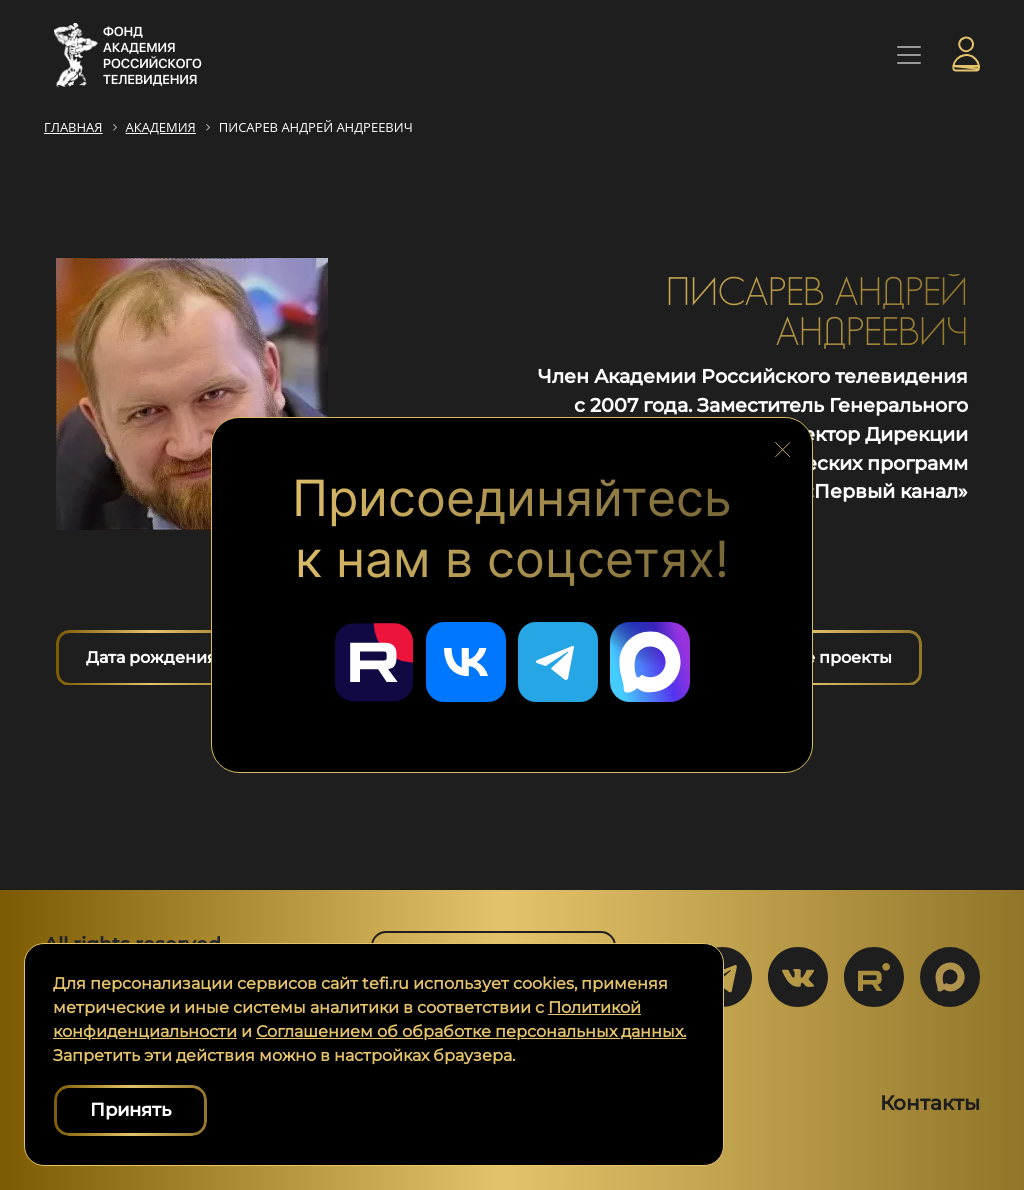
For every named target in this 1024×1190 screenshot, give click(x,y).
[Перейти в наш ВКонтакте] (466, 662)
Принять (130, 1110)
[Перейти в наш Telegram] (558, 662)
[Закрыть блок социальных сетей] (783, 445)
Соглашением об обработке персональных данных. (471, 1031)
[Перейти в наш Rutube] (374, 662)
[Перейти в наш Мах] (650, 662)
